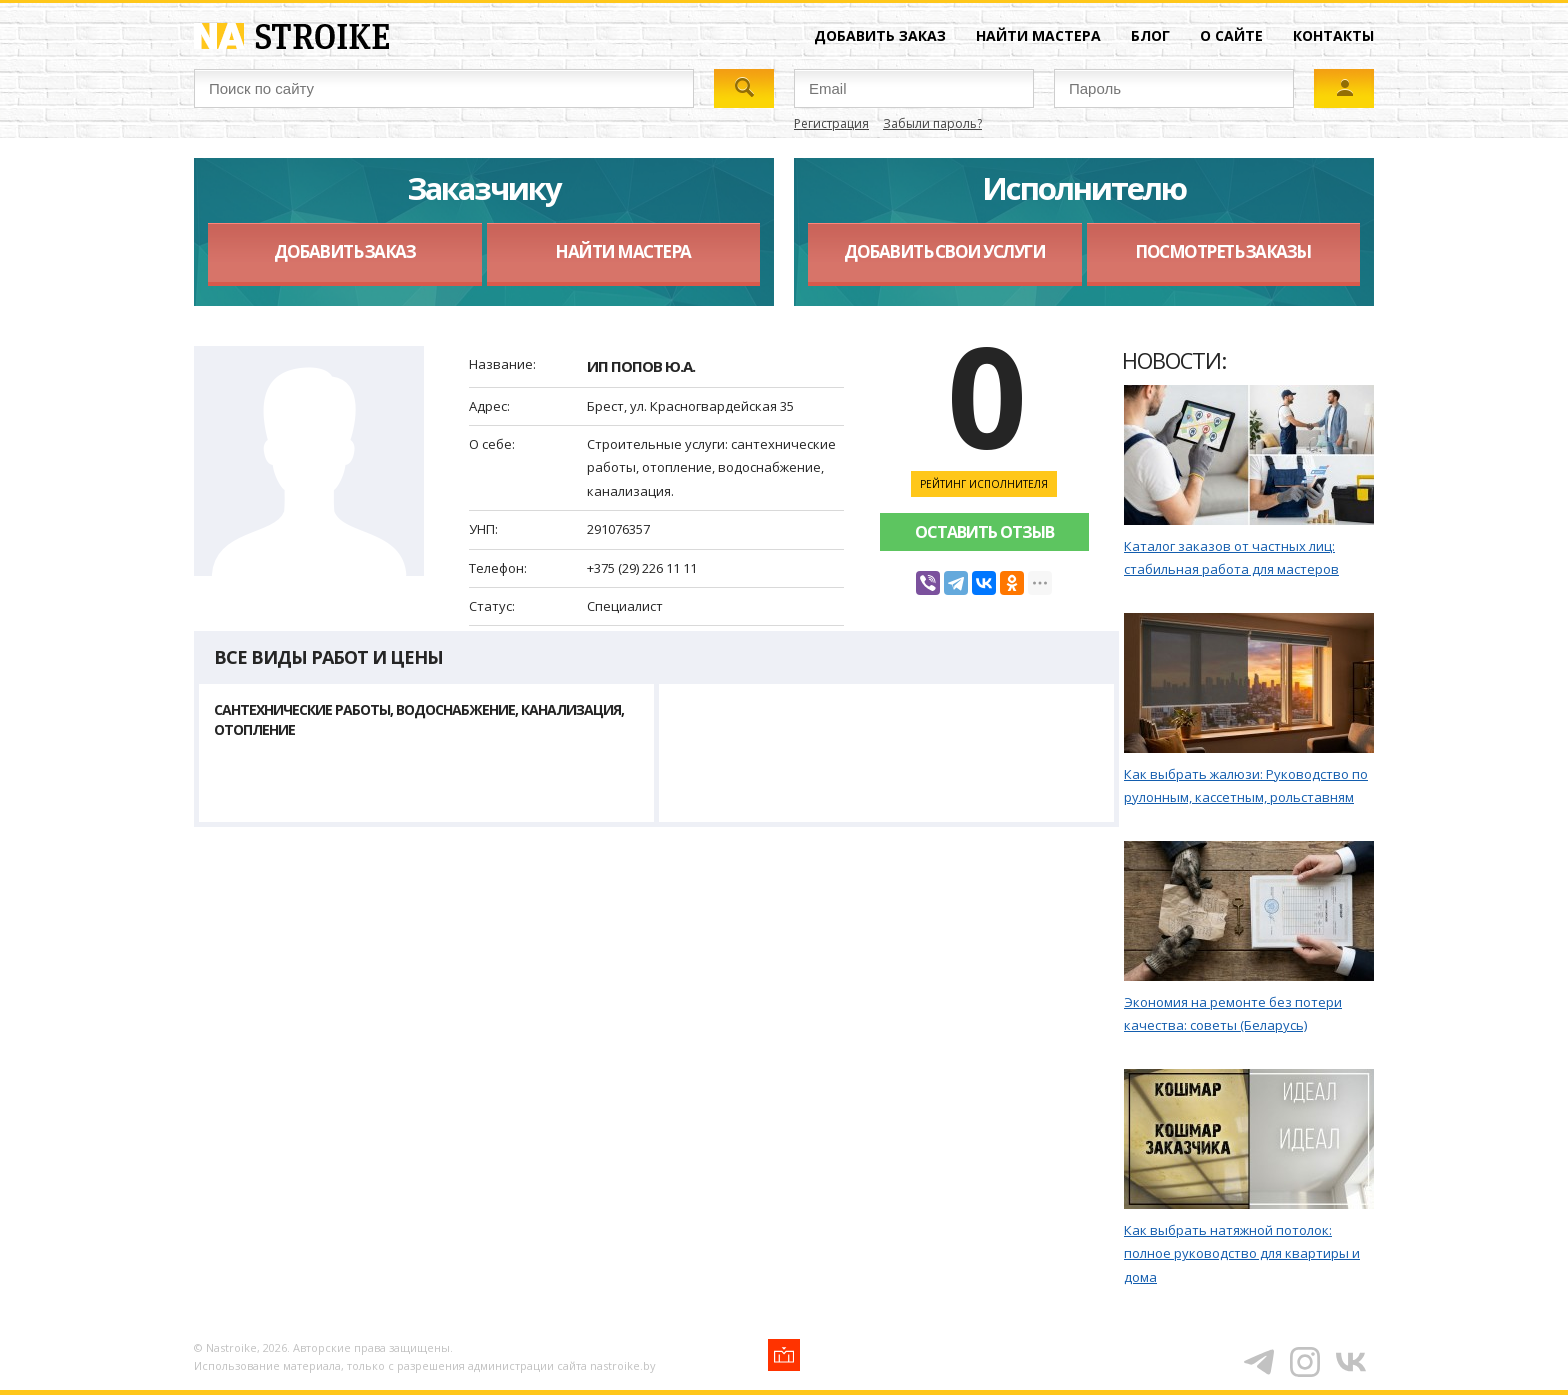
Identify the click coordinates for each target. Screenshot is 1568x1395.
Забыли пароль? (932, 123)
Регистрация (831, 123)
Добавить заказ (880, 35)
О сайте (1231, 35)
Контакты (1333, 35)
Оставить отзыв (984, 532)
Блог (1150, 35)
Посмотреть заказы (1223, 251)
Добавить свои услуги (944, 251)
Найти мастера (1038, 35)
